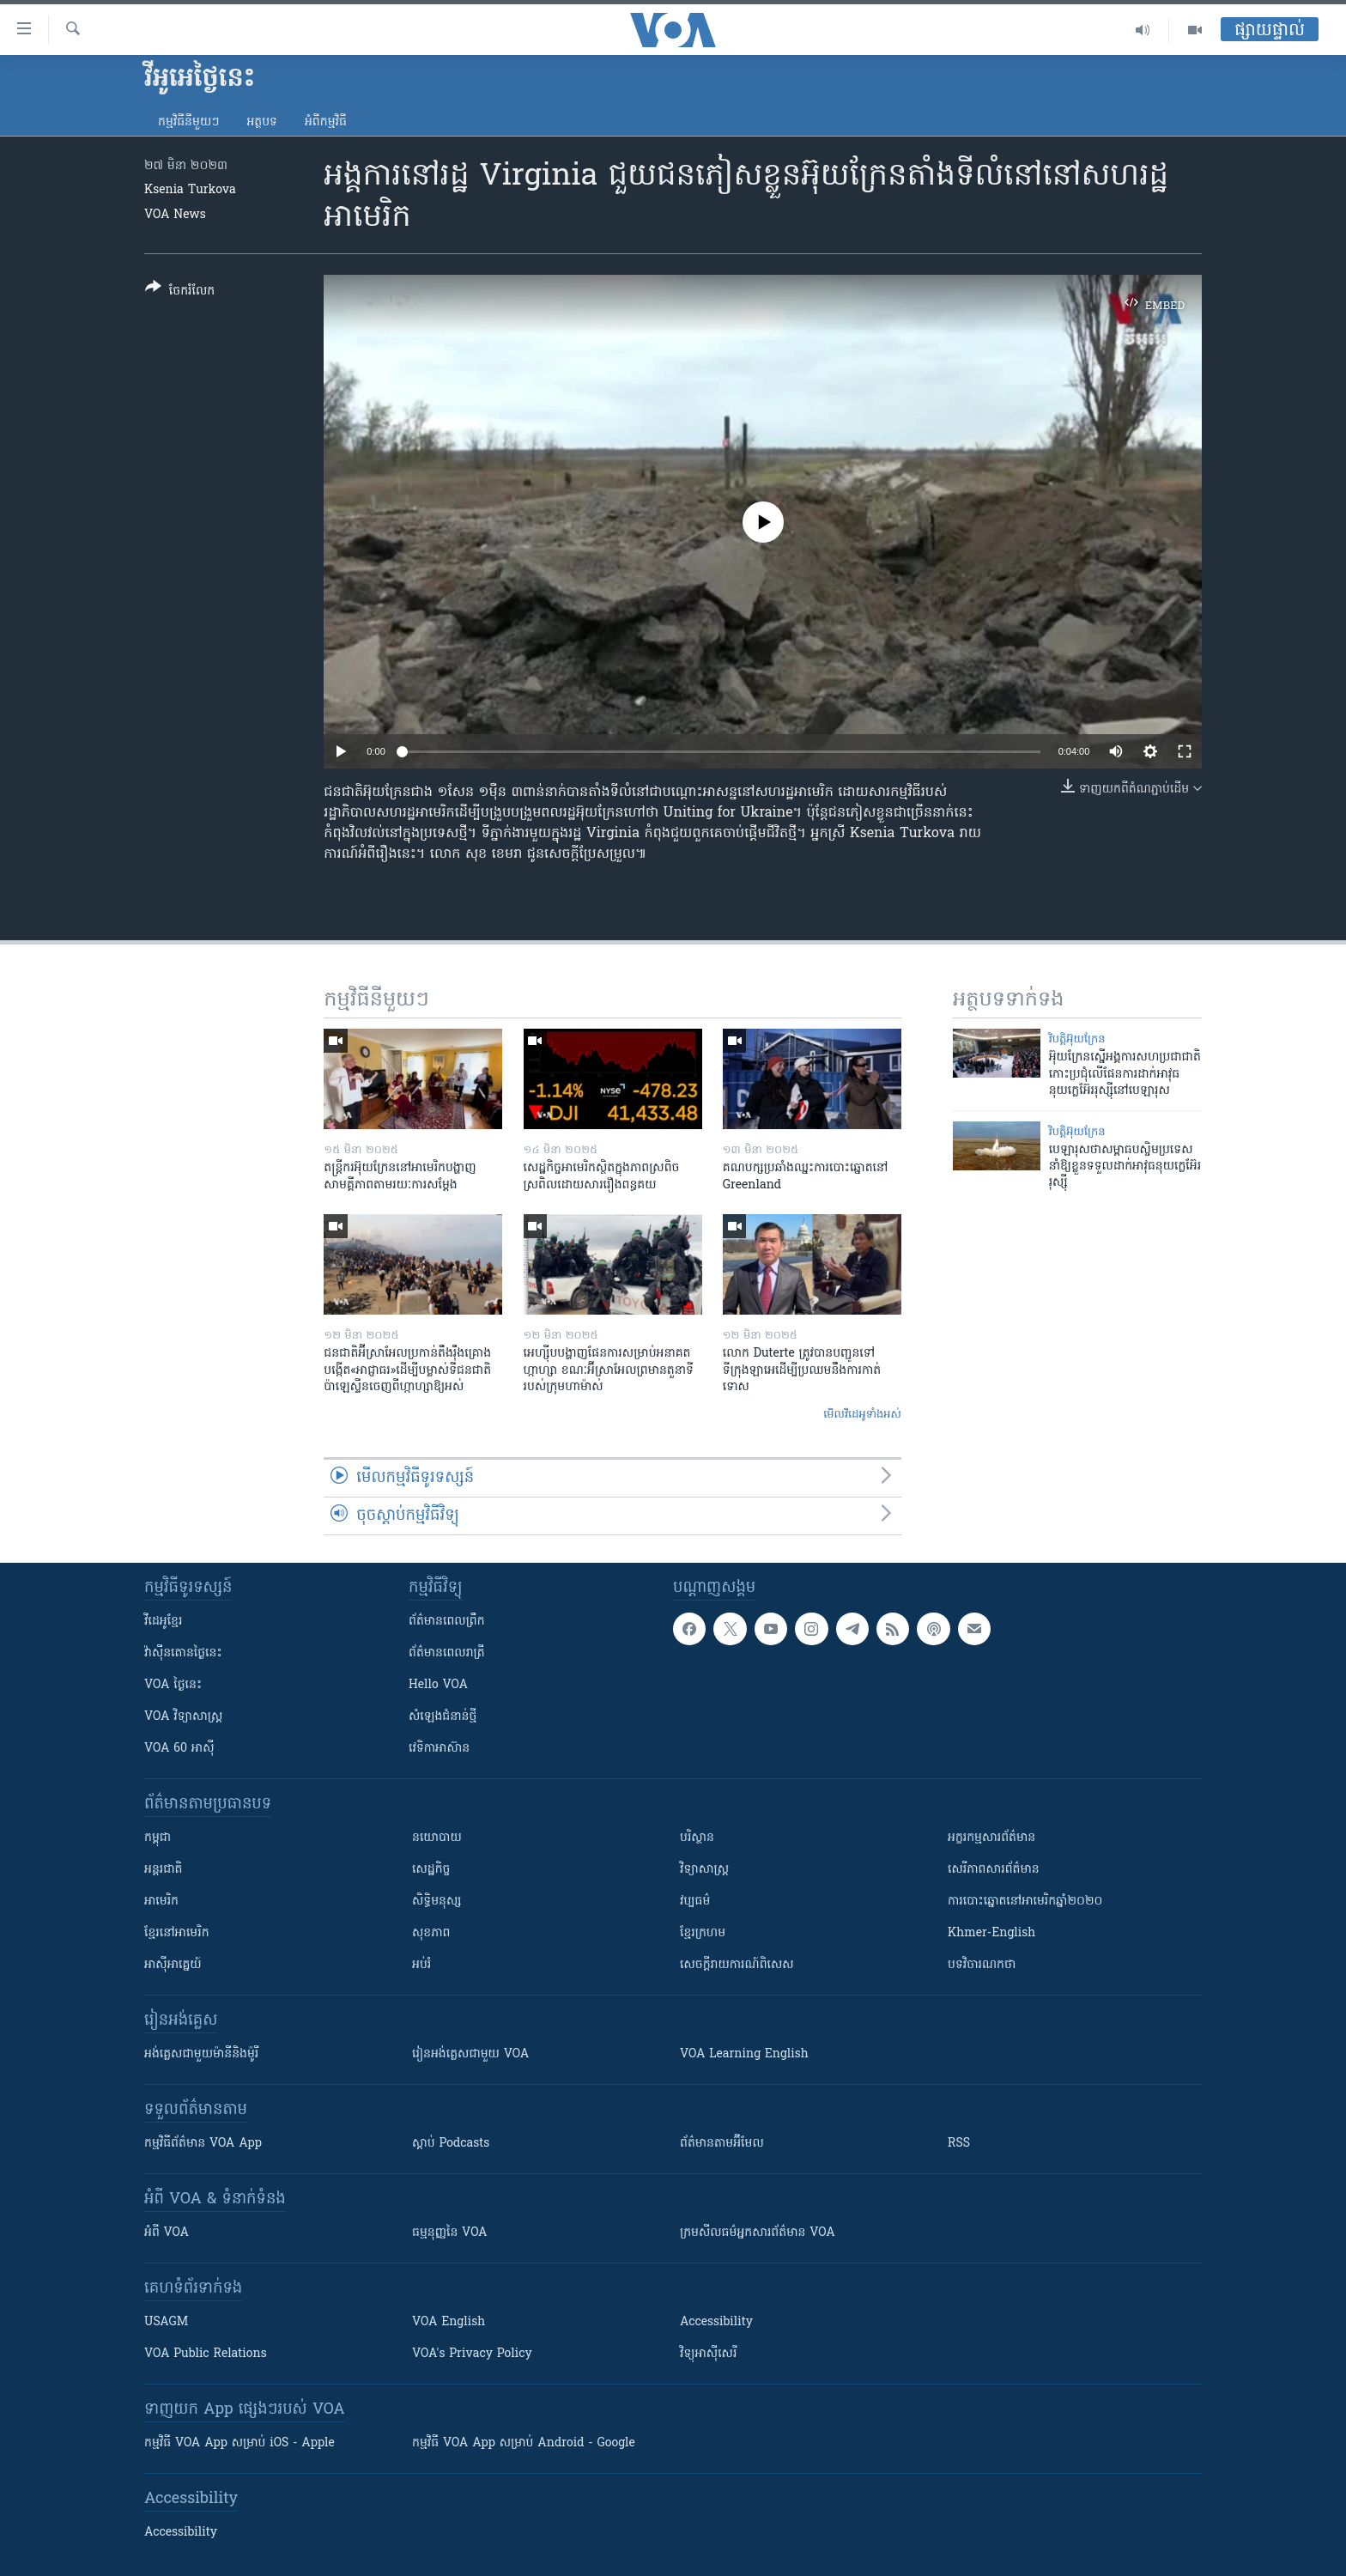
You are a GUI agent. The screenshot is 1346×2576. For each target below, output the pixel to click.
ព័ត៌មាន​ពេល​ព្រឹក (447, 1622)
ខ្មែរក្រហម (702, 1933)
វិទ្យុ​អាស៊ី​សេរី (708, 2354)
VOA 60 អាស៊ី (179, 1749)
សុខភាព (431, 1933)
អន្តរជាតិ (163, 1870)
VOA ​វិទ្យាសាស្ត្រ (183, 1717)
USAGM (166, 2322)
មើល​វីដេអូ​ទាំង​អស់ (862, 1414)
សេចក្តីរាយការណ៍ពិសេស (737, 1965)
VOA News (175, 215)
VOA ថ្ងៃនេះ (173, 1685)
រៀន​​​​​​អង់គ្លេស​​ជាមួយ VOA (470, 2054)
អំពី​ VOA (166, 2233)
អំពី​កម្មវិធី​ (326, 122)
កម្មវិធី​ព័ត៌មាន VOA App (203, 2144)
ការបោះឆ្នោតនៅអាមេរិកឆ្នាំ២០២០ (1025, 1902)
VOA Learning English (744, 2054)
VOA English (448, 2322)
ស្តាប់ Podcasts (450, 2144)
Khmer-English (991, 1933)
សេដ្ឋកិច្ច (431, 1870)
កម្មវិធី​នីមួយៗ (188, 122)
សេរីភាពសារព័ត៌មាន (994, 1870)
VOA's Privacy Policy (472, 2354)
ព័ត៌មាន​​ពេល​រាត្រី (447, 1653)
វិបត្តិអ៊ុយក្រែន (1077, 1039)
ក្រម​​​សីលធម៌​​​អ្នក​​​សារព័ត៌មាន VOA (757, 2233)
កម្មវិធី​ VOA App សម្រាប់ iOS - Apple (239, 2443)
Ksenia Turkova (190, 190)
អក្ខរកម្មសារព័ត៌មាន (991, 1838)
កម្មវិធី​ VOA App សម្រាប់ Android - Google (523, 2443)
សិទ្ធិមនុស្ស (437, 1902)
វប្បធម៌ (695, 1902)
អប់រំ (421, 1965)
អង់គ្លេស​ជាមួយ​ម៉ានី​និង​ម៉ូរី (201, 2054)
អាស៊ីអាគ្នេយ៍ (173, 1965)
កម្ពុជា (157, 1838)
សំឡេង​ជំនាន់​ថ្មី (442, 1717)
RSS (959, 2144)
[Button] (180, 292)
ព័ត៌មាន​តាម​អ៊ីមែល (722, 2144)
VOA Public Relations (205, 2354)
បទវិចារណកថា (982, 1965)
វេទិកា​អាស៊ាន (439, 1749)
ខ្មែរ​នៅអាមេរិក (176, 1933)
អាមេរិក (161, 1902)
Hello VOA (438, 1685)
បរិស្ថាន (697, 1838)
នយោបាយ (437, 1838)
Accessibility (716, 2322)
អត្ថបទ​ (261, 122)
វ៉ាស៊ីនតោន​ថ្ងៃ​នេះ (183, 1653)
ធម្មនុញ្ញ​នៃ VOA (450, 2233)
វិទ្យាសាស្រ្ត (704, 1870)
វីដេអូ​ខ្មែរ (163, 1622)
